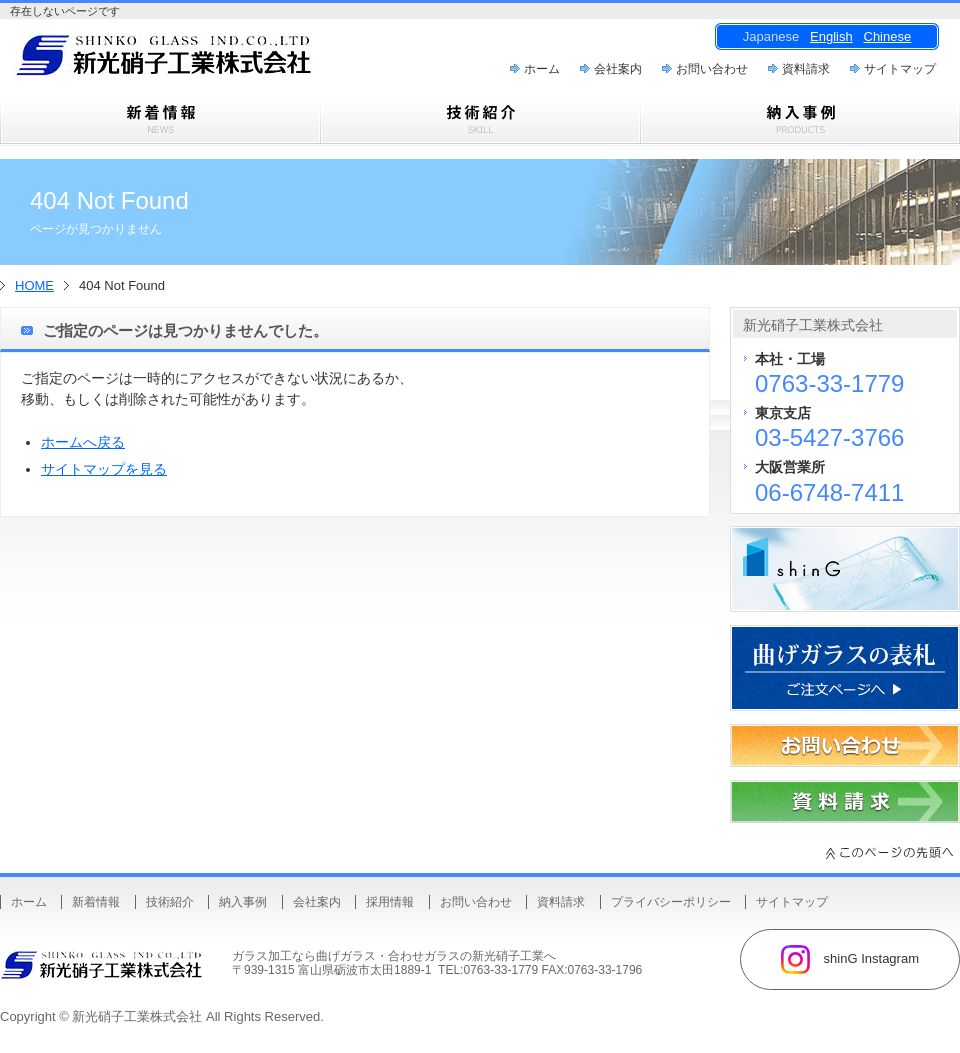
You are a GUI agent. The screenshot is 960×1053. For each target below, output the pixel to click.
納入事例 (243, 902)
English (831, 36)
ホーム (542, 69)
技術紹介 (170, 902)
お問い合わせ (712, 69)
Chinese (888, 36)
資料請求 (806, 69)
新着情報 (96, 902)
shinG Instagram (850, 959)
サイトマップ (900, 69)
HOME (34, 285)
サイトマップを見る (104, 469)
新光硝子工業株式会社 (137, 1016)
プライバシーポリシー (671, 902)
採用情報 (390, 902)
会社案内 (618, 69)
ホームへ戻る (83, 442)
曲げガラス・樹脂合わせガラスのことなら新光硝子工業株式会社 (200, 61)
